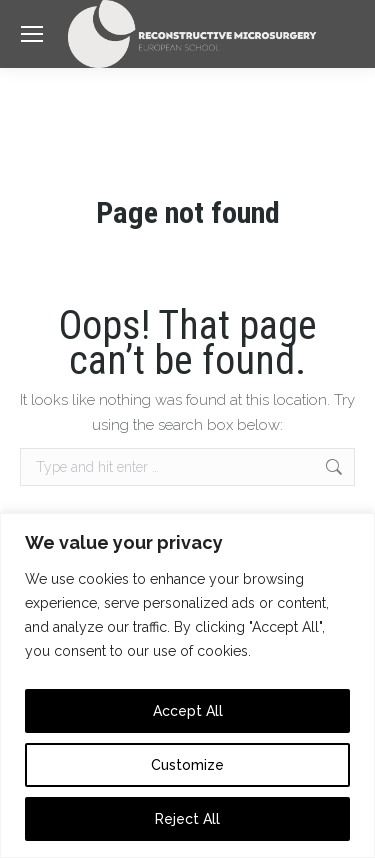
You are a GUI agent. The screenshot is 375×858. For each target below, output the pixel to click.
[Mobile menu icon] (32, 34)
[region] (187, 685)
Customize (187, 765)
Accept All (188, 711)
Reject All (187, 819)
